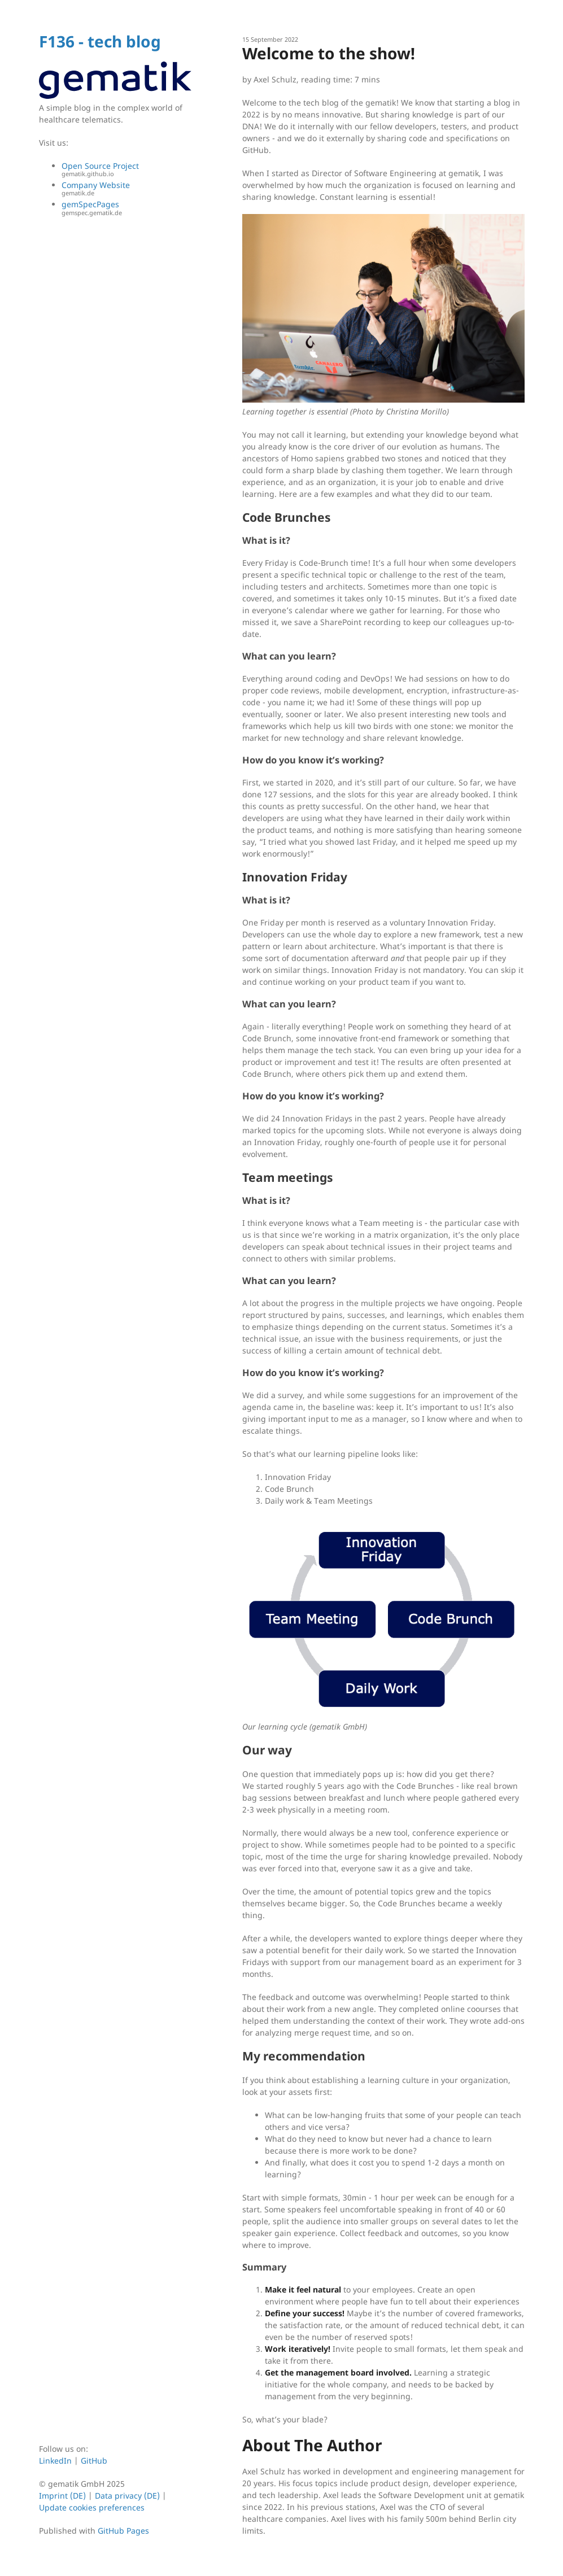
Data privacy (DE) (127, 2495)
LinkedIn (56, 2460)
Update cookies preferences (92, 2507)
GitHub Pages (123, 2530)
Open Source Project (126, 169)
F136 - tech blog (100, 41)
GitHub (94, 2460)
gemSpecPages (126, 208)
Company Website (126, 189)
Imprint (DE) (62, 2495)
